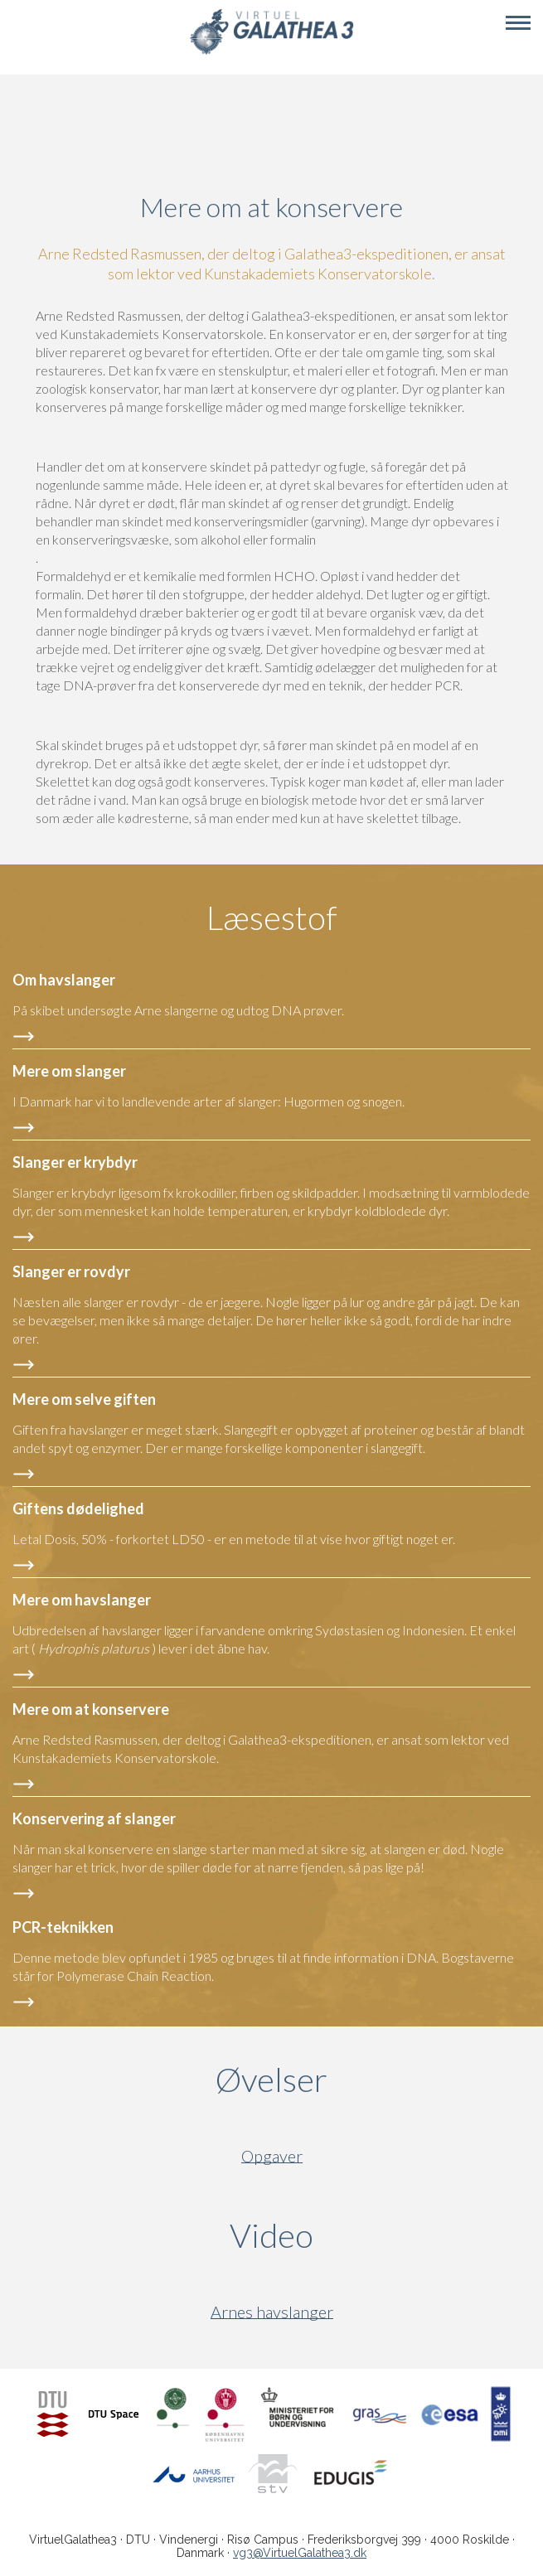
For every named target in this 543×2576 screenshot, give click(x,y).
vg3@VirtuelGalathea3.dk (299, 2552)
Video (351, 2235)
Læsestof (271, 917)
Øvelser (271, 2079)
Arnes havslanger (272, 2312)
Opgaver (272, 2156)
